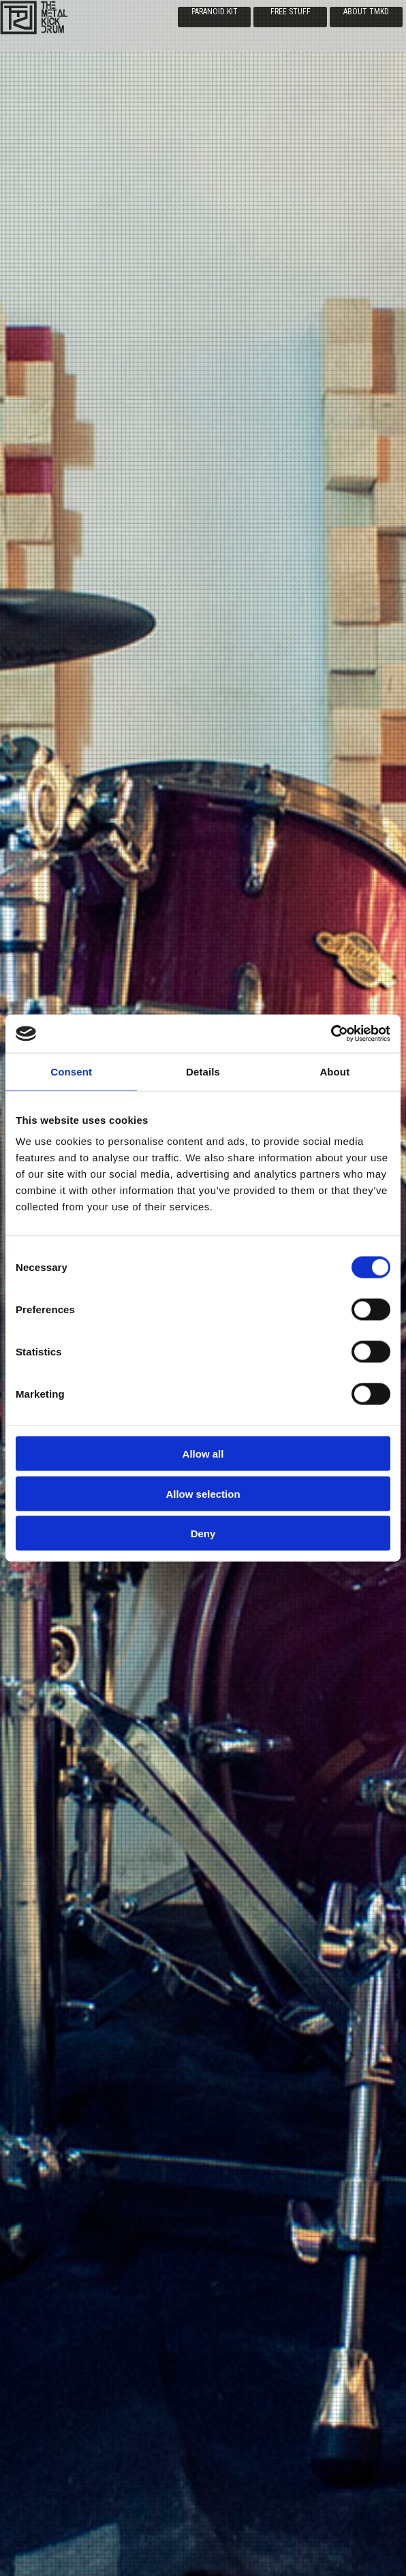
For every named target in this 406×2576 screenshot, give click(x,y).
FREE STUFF (290, 11)
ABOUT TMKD (366, 11)
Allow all (203, 1454)
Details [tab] (203, 1071)
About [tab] (334, 1071)
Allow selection (203, 1493)
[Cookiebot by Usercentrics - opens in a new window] (330, 1034)
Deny (203, 1533)
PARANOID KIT (214, 11)
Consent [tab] (71, 1071)
